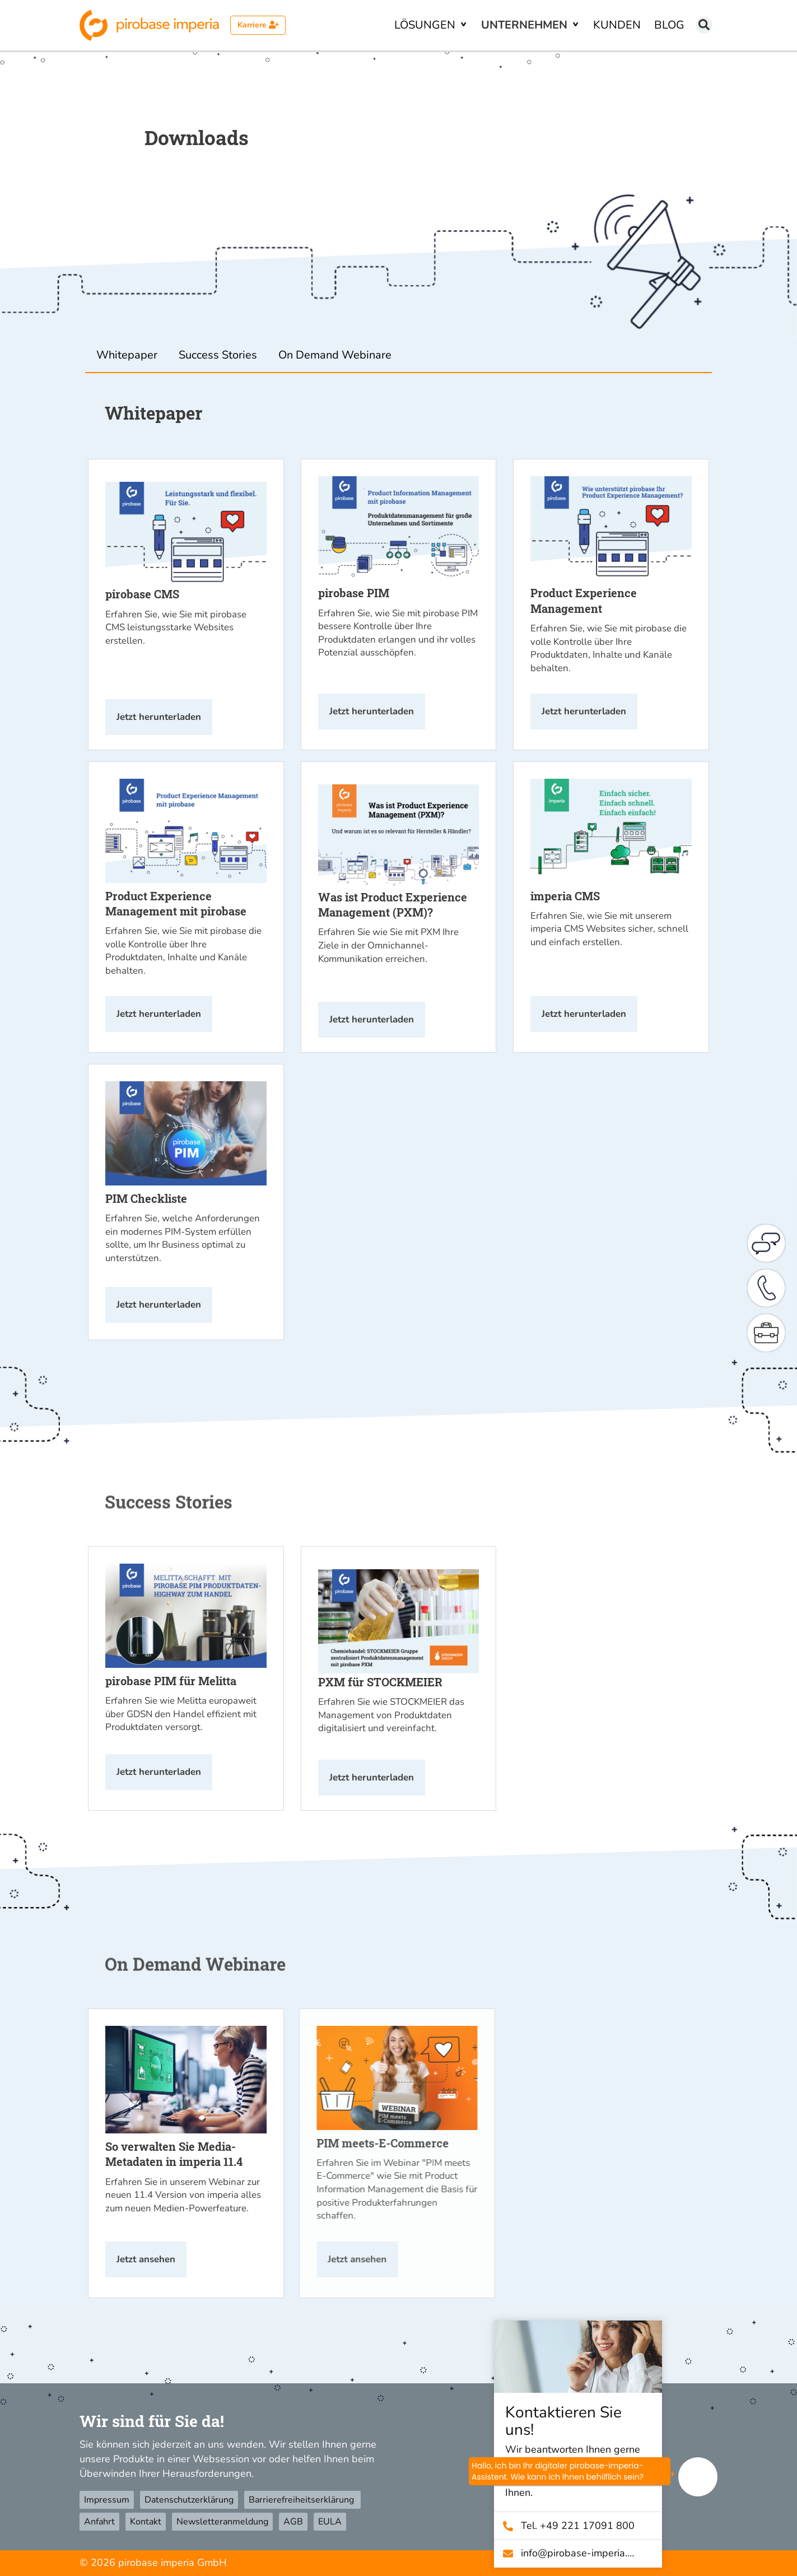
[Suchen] (704, 25)
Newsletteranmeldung (222, 2521)
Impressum (106, 2500)
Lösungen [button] (426, 24)
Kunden (617, 24)
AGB (293, 2521)
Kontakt (145, 2521)
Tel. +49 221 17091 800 (582, 2525)
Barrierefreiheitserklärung (302, 2500)
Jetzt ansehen (145, 2259)
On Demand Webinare (334, 354)
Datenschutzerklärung (189, 2500)
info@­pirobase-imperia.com (582, 2553)
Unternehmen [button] (525, 24)
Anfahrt (99, 2521)
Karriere (258, 25)
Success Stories (218, 354)
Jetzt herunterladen (158, 716)
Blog (669, 24)
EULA (330, 2521)
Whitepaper (126, 354)
